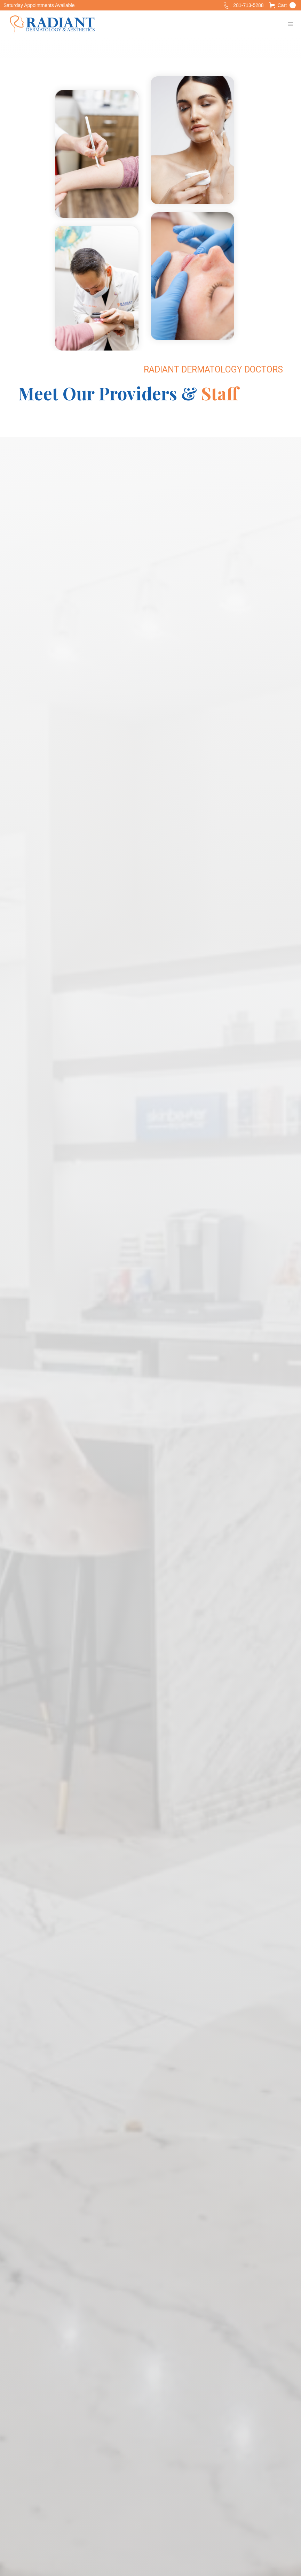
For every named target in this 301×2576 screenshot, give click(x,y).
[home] (52, 24)
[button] (282, 5)
